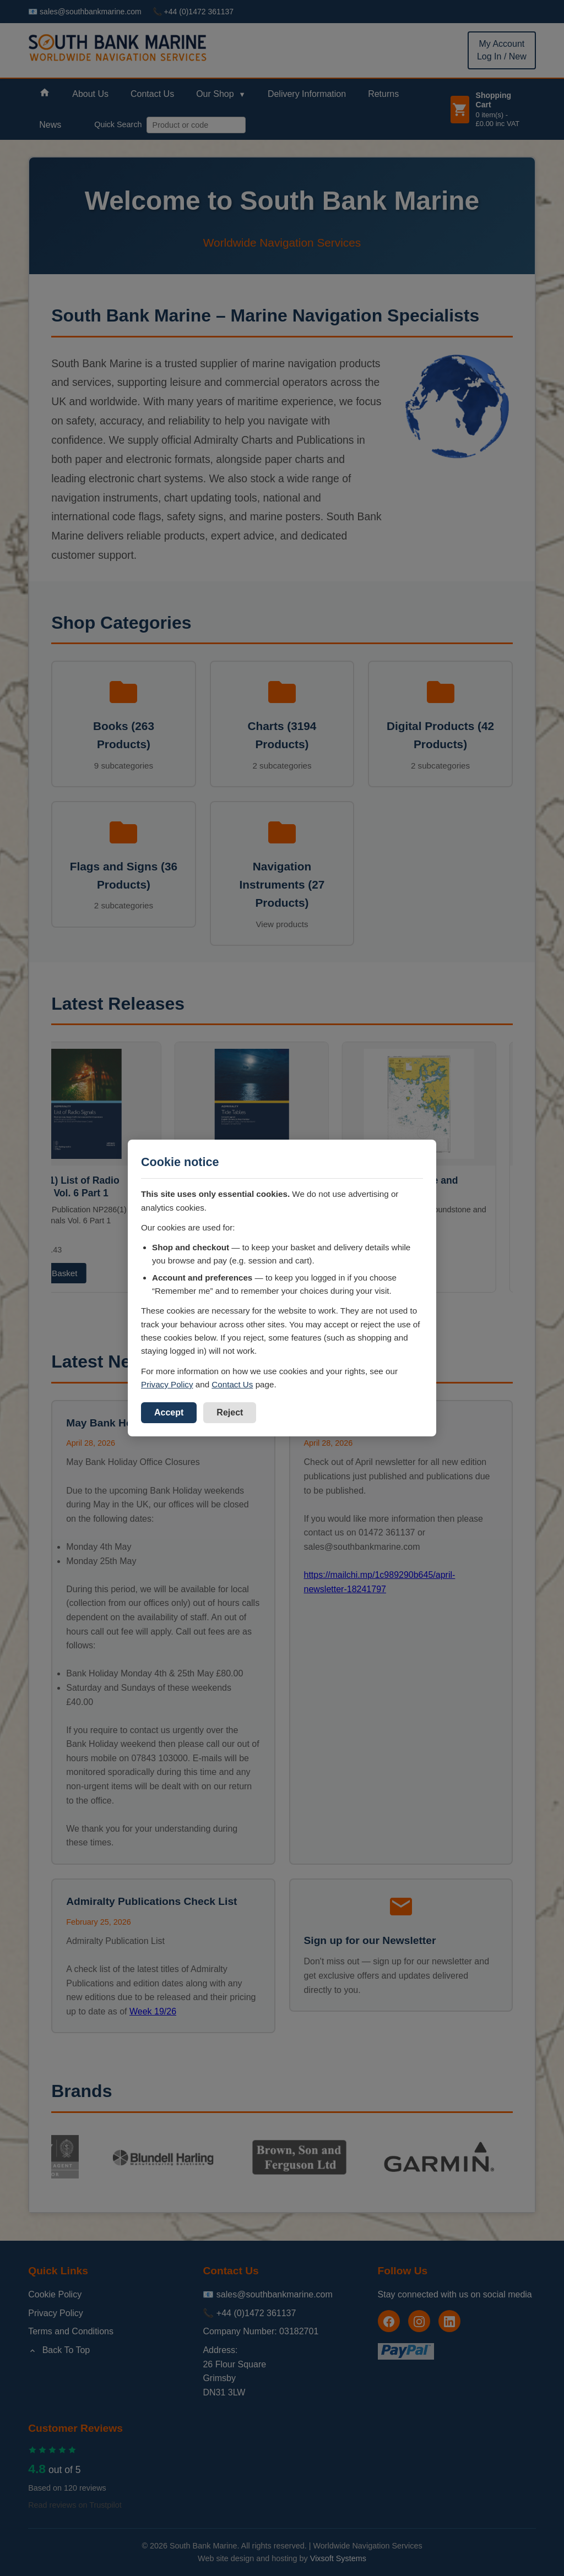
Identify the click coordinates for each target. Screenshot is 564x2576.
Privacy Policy (167, 1384)
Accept (168, 1412)
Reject (229, 1412)
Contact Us (232, 1384)
